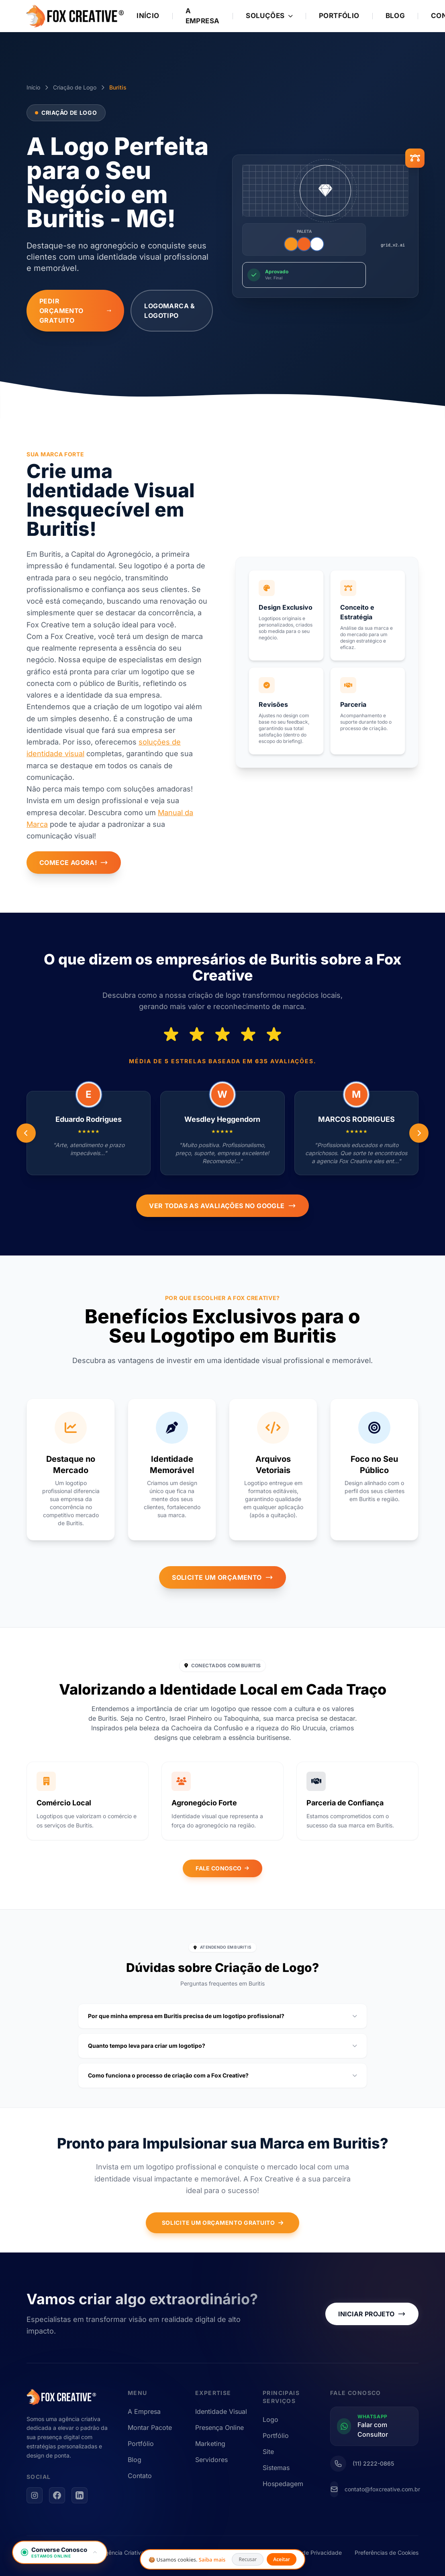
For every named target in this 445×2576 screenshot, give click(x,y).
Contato (140, 2476)
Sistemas (276, 2468)
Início (148, 16)
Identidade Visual (221, 2411)
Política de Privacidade (312, 2552)
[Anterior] (419, 1133)
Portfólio (339, 16)
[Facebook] (57, 2495)
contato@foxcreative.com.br (382, 2489)
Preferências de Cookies (386, 2552)
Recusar (248, 2559)
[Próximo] (26, 1133)
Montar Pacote (150, 2427)
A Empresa (203, 16)
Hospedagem (283, 2484)
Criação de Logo (74, 87)
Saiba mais (212, 2559)
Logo (270, 2419)
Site (268, 2452)
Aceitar (281, 2559)
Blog (395, 16)
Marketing (210, 2444)
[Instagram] (35, 2495)
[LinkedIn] (79, 2495)
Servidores (211, 2460)
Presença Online (219, 2427)
